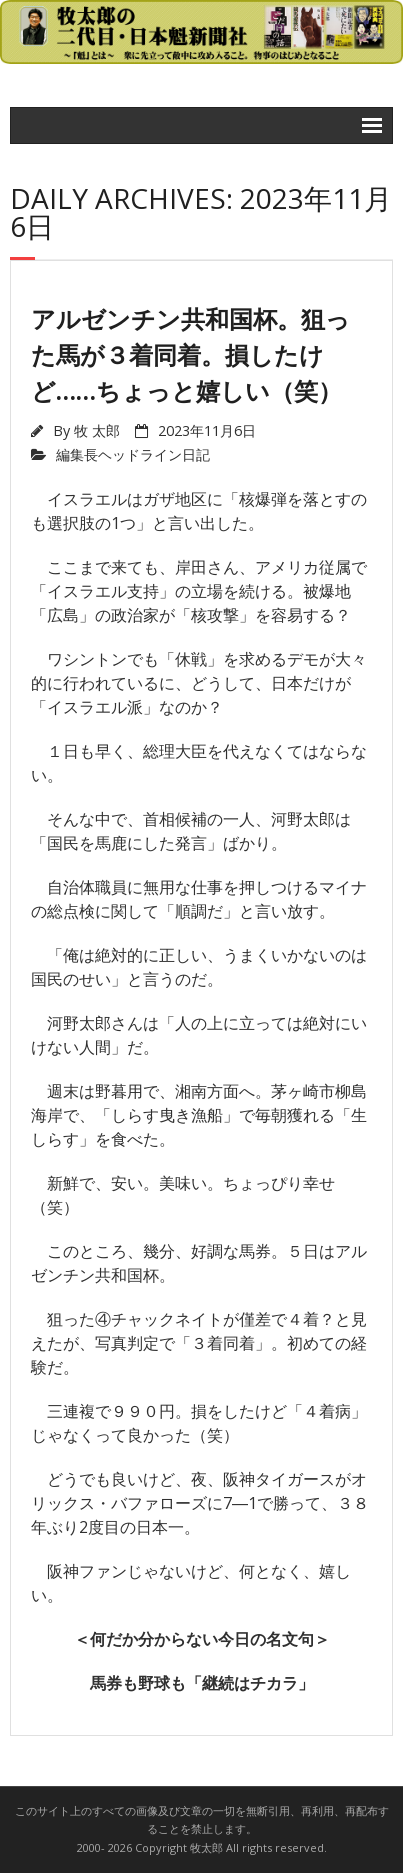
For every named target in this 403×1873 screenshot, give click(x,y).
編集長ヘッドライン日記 (133, 454)
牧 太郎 (97, 430)
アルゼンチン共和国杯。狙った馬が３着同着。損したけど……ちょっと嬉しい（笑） (190, 354)
